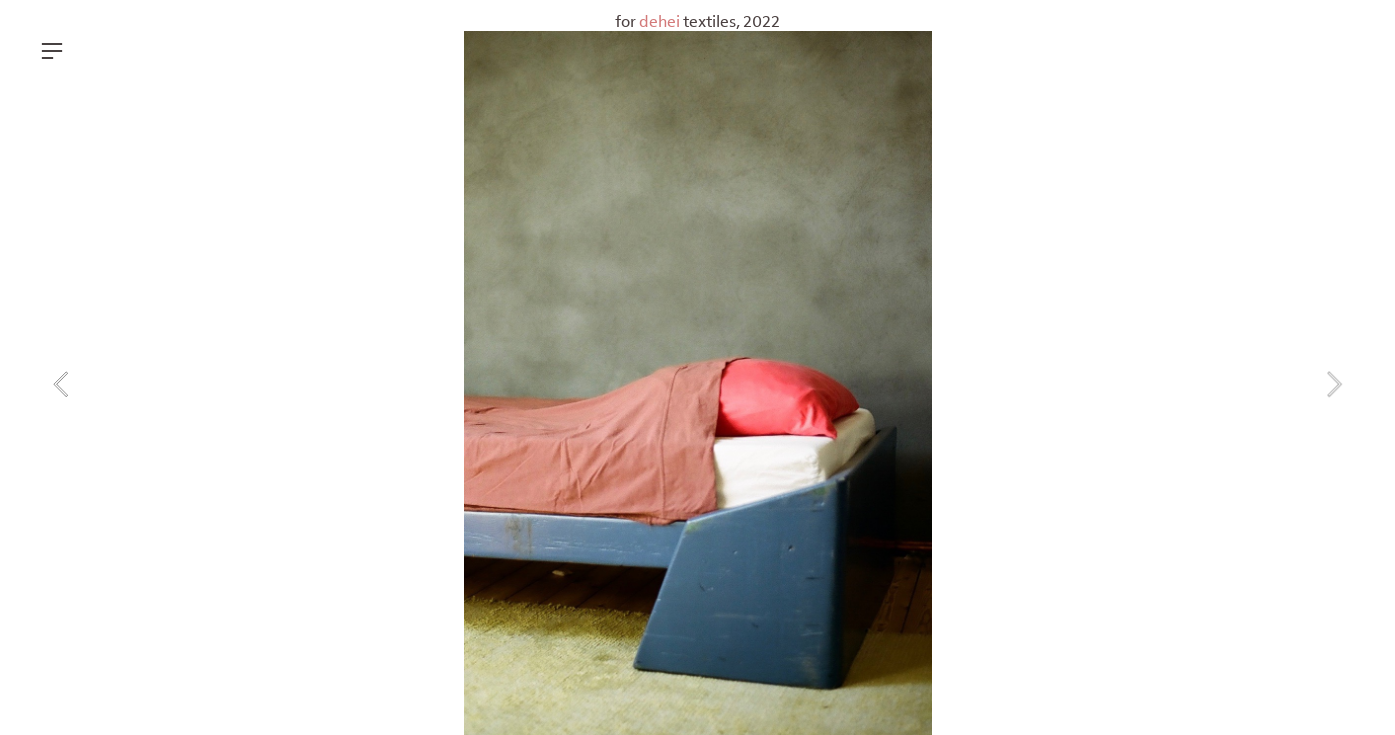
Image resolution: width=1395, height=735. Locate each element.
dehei (661, 21)
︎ (52, 51)
